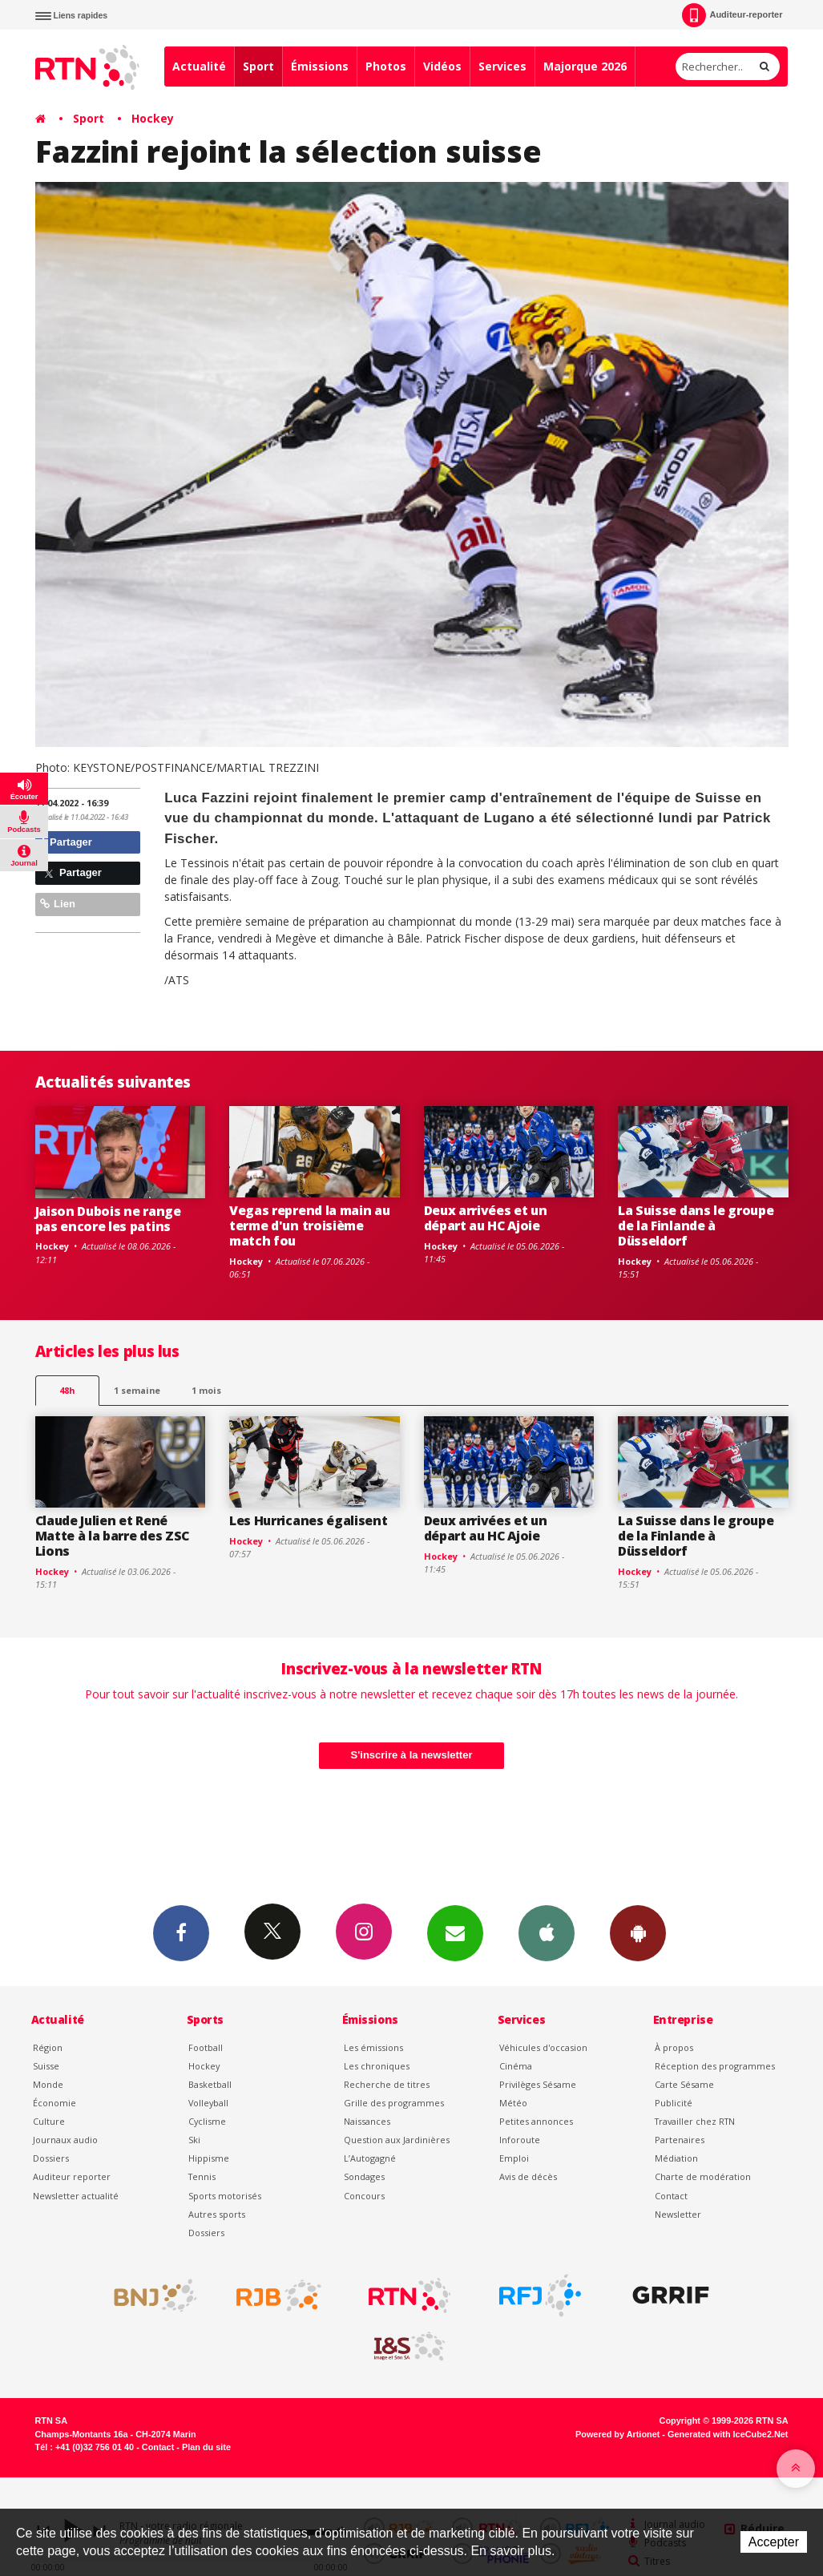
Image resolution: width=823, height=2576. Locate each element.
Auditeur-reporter (732, 15)
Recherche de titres (387, 2084)
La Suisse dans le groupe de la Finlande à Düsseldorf (695, 1225)
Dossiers (51, 2158)
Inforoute (519, 2139)
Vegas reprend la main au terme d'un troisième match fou (309, 1225)
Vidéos (442, 66)
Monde (48, 2084)
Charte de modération (703, 2176)
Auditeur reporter (72, 2176)
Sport (258, 66)
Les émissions (373, 2047)
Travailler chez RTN (695, 2121)
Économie (54, 2103)
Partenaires (679, 2139)
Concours (364, 2195)
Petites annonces (536, 2121)
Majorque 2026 (585, 66)
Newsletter (678, 2214)
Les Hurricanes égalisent (308, 1520)
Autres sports (216, 2214)
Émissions (320, 66)
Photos (385, 66)
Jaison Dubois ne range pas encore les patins (108, 1218)
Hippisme (208, 2158)
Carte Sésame (684, 2084)
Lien (57, 904)
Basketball (210, 2084)
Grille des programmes (394, 2103)
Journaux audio (65, 2139)
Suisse (46, 2066)
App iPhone (546, 1932)
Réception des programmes (715, 2066)
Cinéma (515, 2066)
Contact (671, 2195)
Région (48, 2047)
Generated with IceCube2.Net (728, 2434)
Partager (66, 842)
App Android (638, 1932)
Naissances (367, 2121)
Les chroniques (376, 2066)
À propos (674, 2047)
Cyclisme (207, 2121)
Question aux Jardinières (397, 2139)
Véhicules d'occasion (543, 2047)
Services (502, 66)
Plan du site (206, 2447)
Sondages (364, 2176)
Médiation (676, 2158)
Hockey (152, 118)
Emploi (514, 2158)
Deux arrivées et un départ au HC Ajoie (485, 1217)
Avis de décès (528, 2176)
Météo (513, 2103)
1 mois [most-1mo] (206, 1390)
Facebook (181, 1932)
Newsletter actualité (76, 2195)
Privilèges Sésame (537, 2084)
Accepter (773, 2542)
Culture (49, 2121)
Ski (194, 2139)
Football (205, 2047)
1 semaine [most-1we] (137, 1390)
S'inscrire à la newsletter (412, 1755)
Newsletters (455, 1932)
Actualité (199, 66)
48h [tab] (67, 1390)
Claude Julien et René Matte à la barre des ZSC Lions (112, 1536)
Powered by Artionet (617, 2434)
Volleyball (208, 2103)
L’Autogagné (370, 2158)
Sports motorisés (224, 2195)
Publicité (673, 2103)
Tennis (202, 2176)
